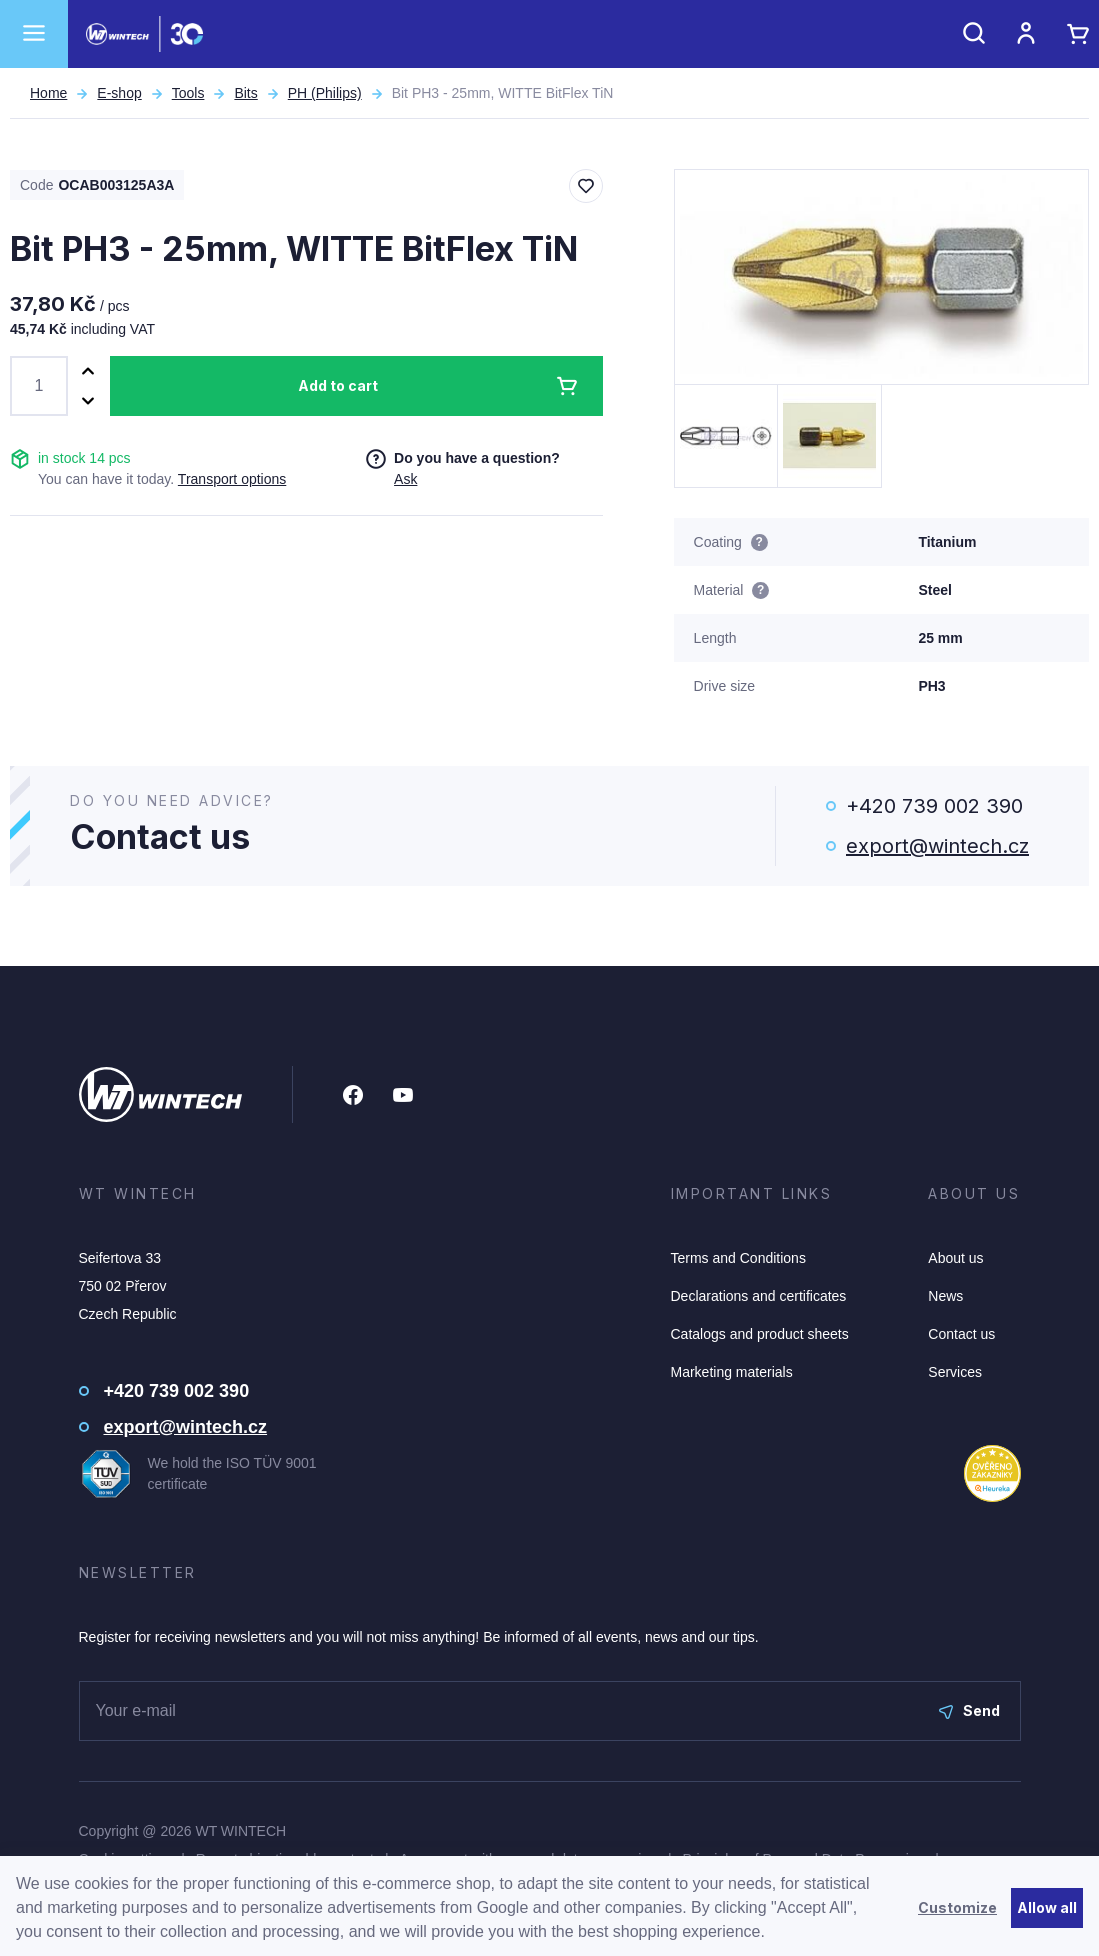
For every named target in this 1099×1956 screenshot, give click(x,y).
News (945, 1296)
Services (955, 1372)
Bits (245, 93)
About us (955, 1258)
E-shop (119, 93)
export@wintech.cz (937, 846)
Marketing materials (732, 1372)
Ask (405, 479)
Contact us (961, 1334)
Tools (188, 93)
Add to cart (338, 385)
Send (969, 1710)
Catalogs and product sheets (760, 1334)
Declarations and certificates (759, 1296)
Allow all (1047, 1907)
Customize (957, 1907)
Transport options (232, 479)
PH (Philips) (325, 93)
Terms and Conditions (738, 1258)
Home (48, 93)
